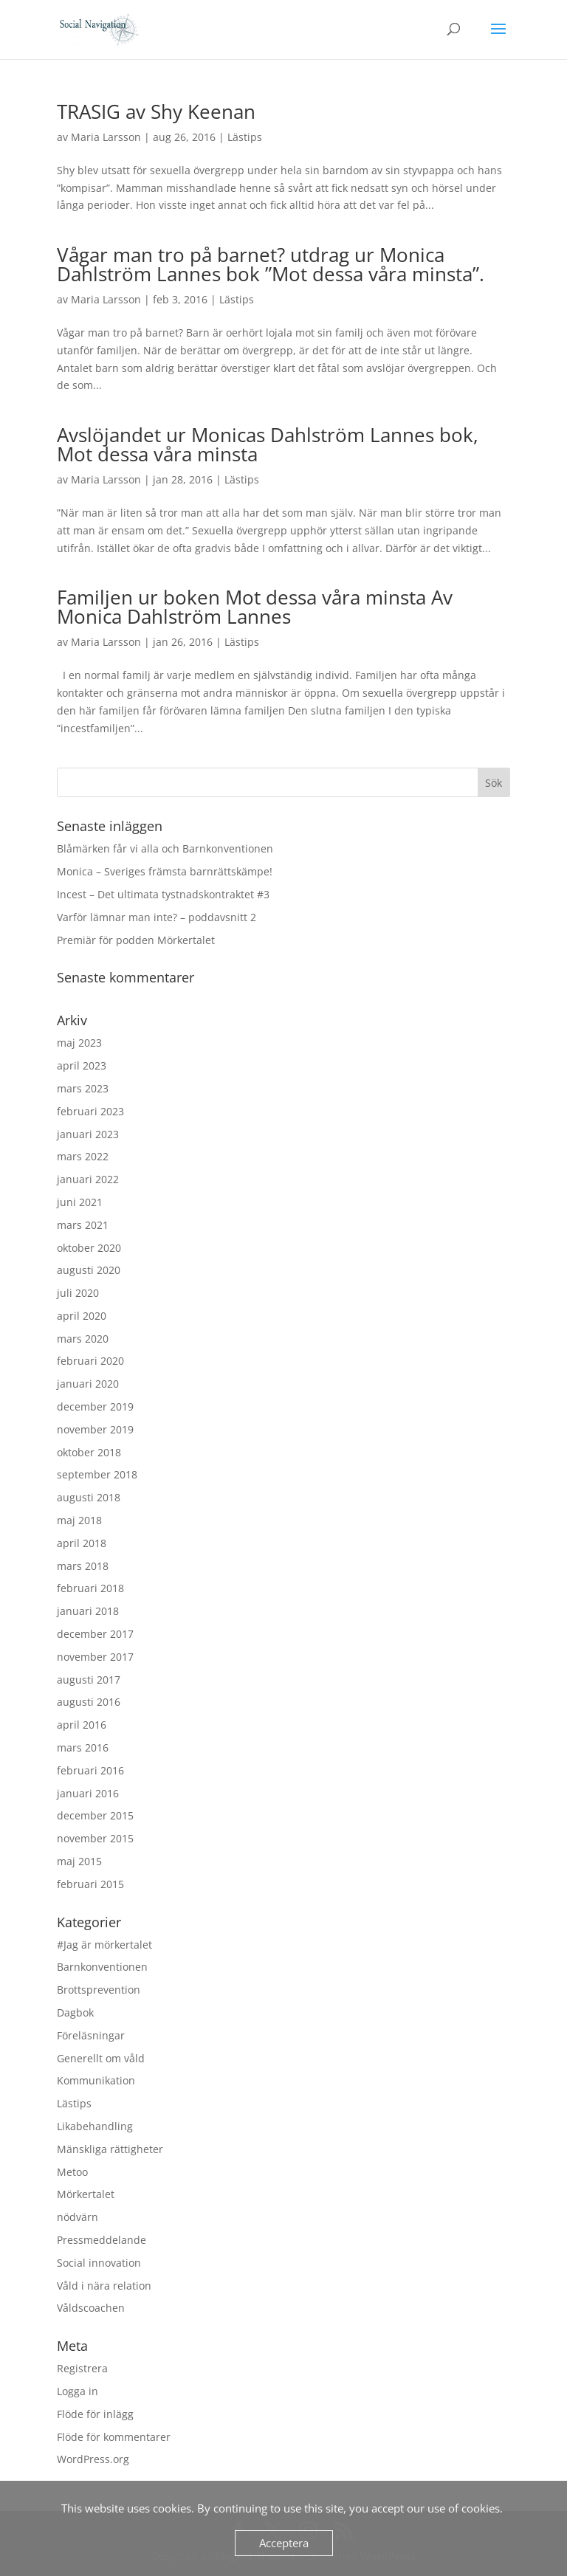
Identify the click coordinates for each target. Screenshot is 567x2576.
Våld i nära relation (104, 2286)
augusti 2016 (88, 1702)
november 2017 (95, 1657)
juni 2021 (80, 1202)
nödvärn (77, 2217)
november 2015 (95, 1838)
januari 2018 (88, 1611)
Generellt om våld (101, 2058)
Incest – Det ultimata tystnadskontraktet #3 (163, 894)
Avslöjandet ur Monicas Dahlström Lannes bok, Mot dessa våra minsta (267, 444)
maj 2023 (79, 1043)
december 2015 (95, 1815)
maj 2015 (79, 1861)
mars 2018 (83, 1566)
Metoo (72, 2172)
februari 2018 (90, 1588)
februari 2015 (90, 1884)
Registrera (82, 2368)
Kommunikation (96, 2080)
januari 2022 (88, 1179)
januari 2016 (88, 1793)
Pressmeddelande (101, 2240)
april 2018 (81, 1543)
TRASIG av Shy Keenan (156, 111)
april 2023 (81, 1065)
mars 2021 (83, 1225)
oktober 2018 (89, 1452)
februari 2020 (90, 1361)
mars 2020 (83, 1339)
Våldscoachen (91, 2308)
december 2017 (95, 1634)
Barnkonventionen (102, 1967)
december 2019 (95, 1406)
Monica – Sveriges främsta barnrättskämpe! (164, 871)
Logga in (77, 2391)
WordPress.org (93, 2459)
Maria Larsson (106, 137)
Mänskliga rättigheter (110, 2149)
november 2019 (95, 1429)
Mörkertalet (85, 2194)
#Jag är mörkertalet (104, 1945)
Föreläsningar (91, 2035)
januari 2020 (88, 1384)
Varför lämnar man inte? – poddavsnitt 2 (156, 917)
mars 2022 (83, 1156)
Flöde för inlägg (95, 2414)
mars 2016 (83, 1747)
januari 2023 (88, 1134)
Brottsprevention (98, 1990)
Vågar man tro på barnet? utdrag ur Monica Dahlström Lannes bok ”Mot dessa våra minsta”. (270, 264)
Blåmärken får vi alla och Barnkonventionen (165, 848)
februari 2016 (90, 1770)
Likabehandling (95, 2126)
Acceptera (284, 2542)
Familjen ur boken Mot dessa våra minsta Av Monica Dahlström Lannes (255, 607)
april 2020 (81, 1316)
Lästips (244, 137)
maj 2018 (79, 1520)
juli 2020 (78, 1293)
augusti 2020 (88, 1270)
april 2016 (81, 1725)
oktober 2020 (89, 1248)
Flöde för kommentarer (114, 2437)
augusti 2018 (88, 1497)
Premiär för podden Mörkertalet (136, 940)
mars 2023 (83, 1088)
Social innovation (99, 2263)
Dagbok (75, 2012)
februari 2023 (90, 1111)
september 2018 (97, 1474)
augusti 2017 (88, 1680)
